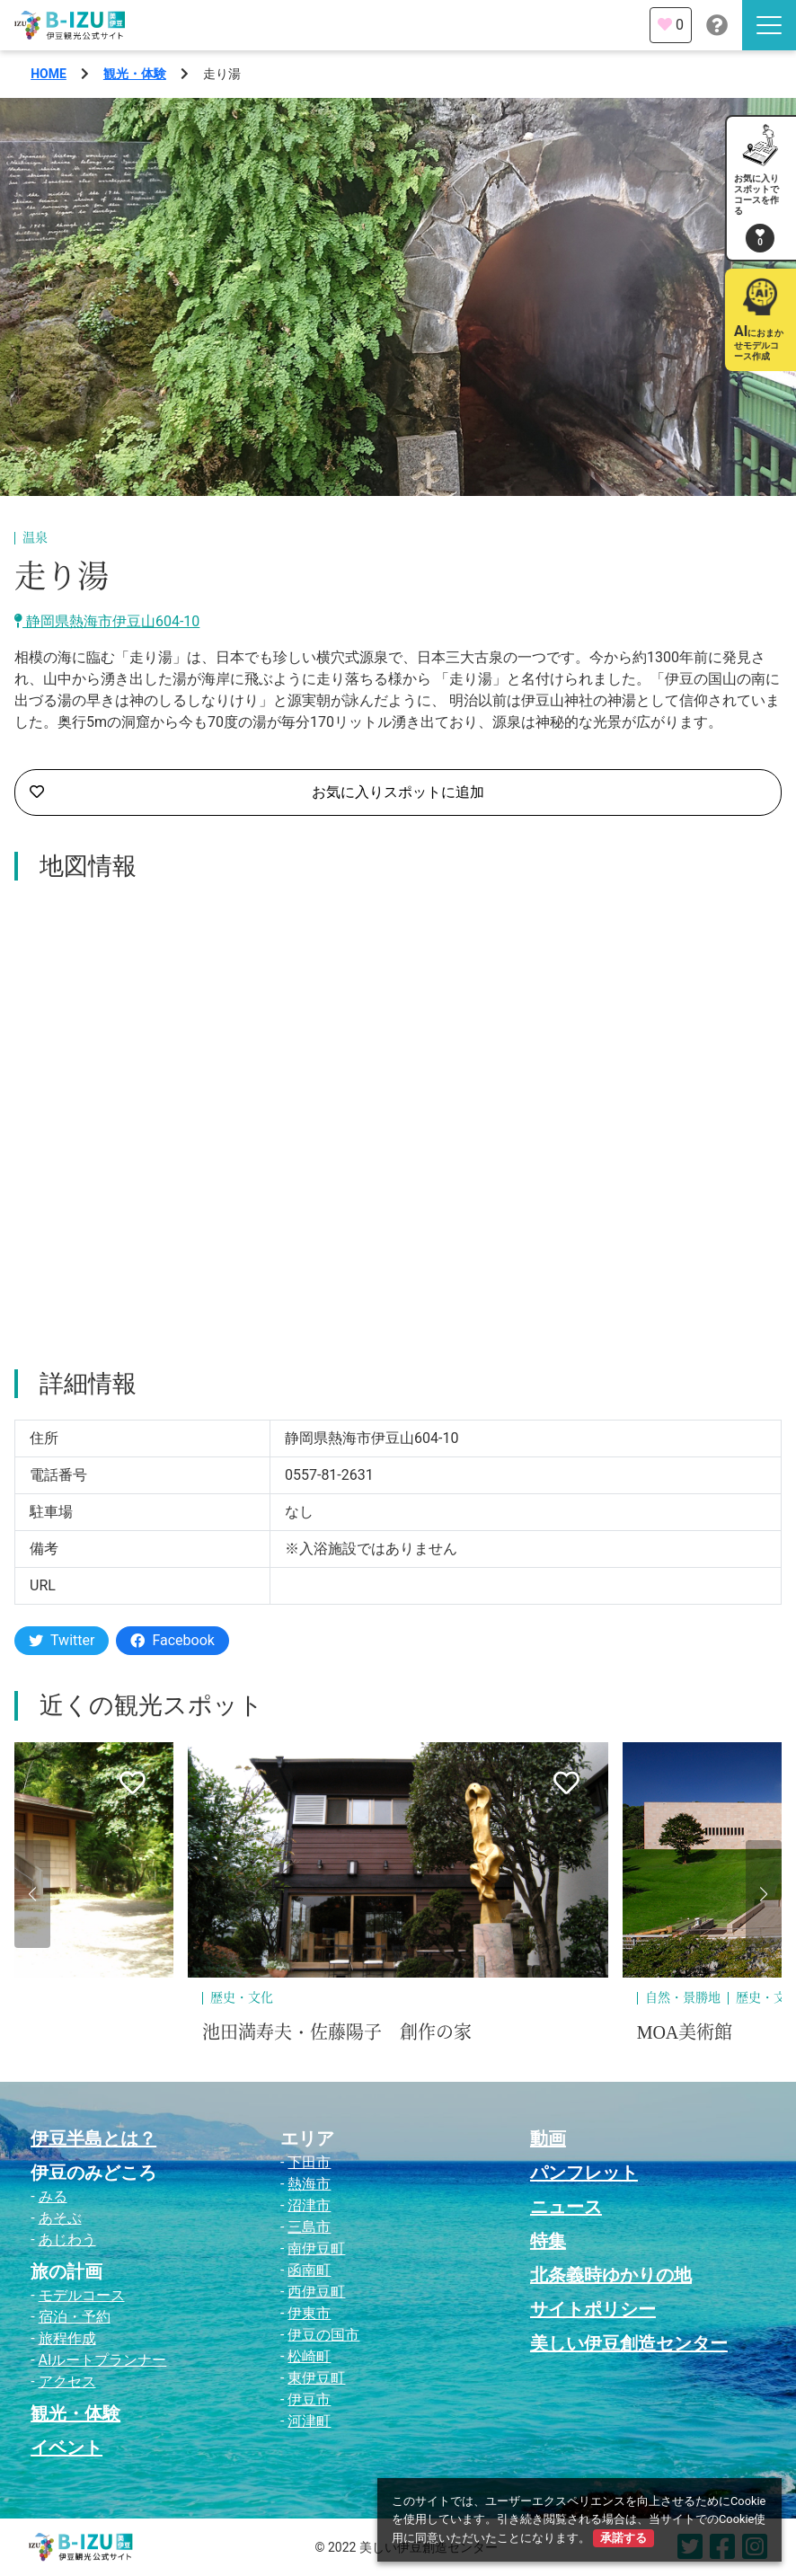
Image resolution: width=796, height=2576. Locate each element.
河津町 (309, 2421)
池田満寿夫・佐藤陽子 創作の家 (337, 2032)
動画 (548, 2138)
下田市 (309, 2162)
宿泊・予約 (75, 2316)
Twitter (61, 1640)
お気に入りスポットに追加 (257, 792)
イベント (66, 2447)
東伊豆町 (316, 2377)
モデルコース (82, 2295)
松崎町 (309, 2356)
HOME (48, 73)
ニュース (566, 2206)
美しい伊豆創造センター (629, 2343)
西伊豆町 (316, 2291)
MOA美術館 (685, 2032)
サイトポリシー (593, 2309)
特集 (548, 2241)
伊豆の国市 (323, 2334)
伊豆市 (309, 2399)
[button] (32, 1894)
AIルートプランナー (103, 2359)
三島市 (309, 2226)
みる (53, 2196)
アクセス (67, 2381)
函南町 (309, 2270)
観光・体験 (134, 73)
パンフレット (584, 2172)
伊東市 (309, 2313)
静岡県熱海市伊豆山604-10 (106, 621)
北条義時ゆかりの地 (611, 2275)
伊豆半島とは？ (93, 2138)
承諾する (623, 2538)
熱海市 (309, 2183)
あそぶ (60, 2217)
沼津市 (309, 2205)
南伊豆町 (316, 2248)
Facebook (172, 1640)
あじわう (67, 2239)
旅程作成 (67, 2338)
